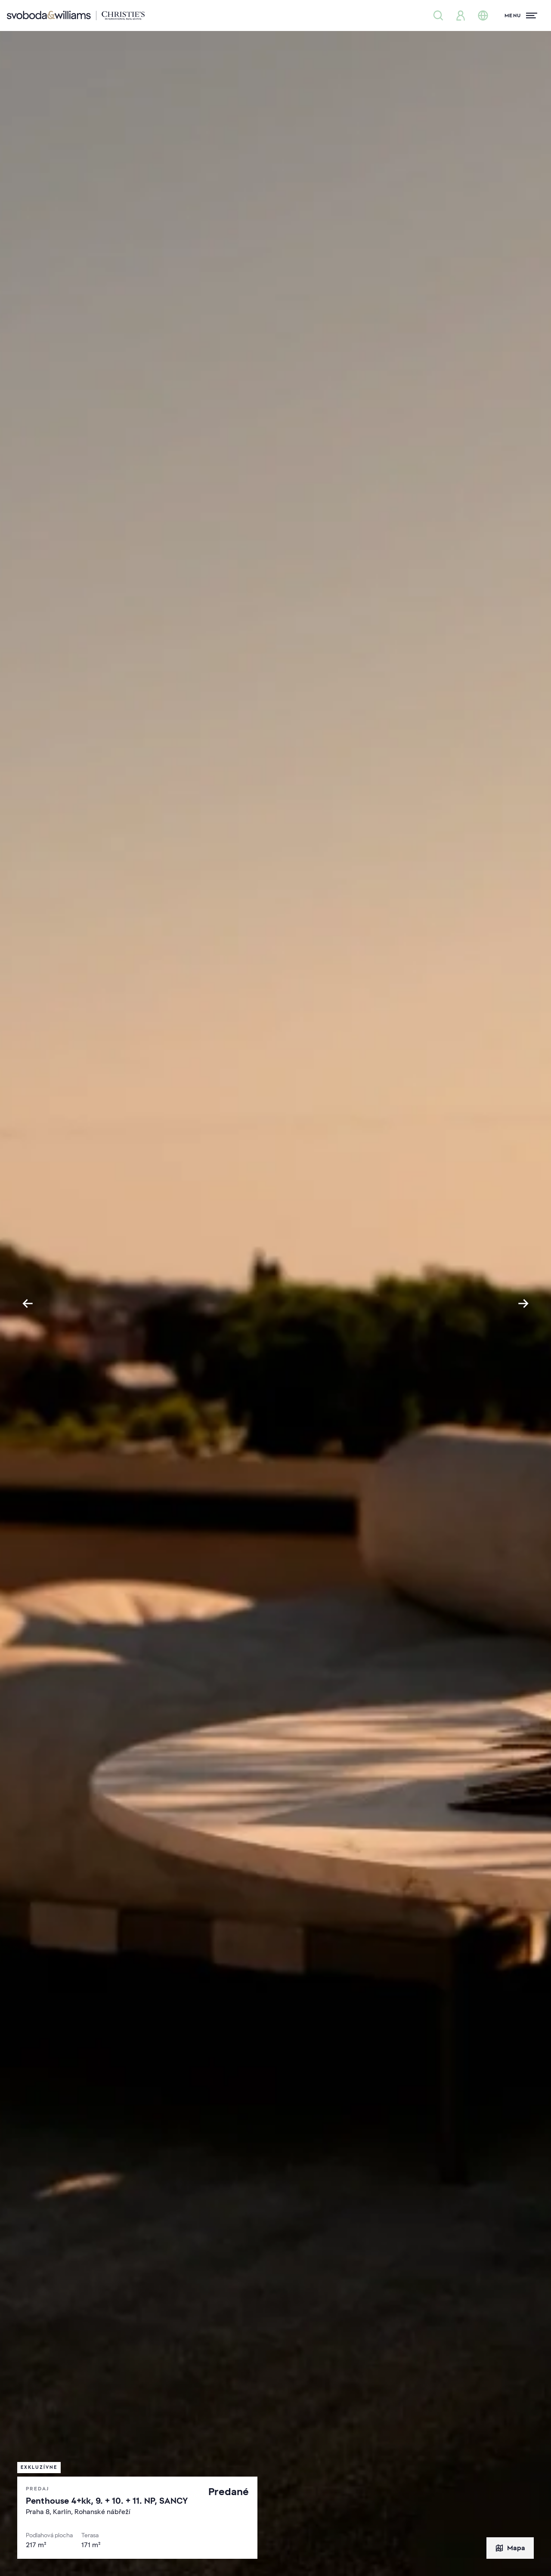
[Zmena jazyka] (483, 15)
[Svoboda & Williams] (76, 15)
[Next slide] (523, 1303)
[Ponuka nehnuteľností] (438, 15)
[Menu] (521, 15)
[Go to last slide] (27, 1303)
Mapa (510, 2548)
